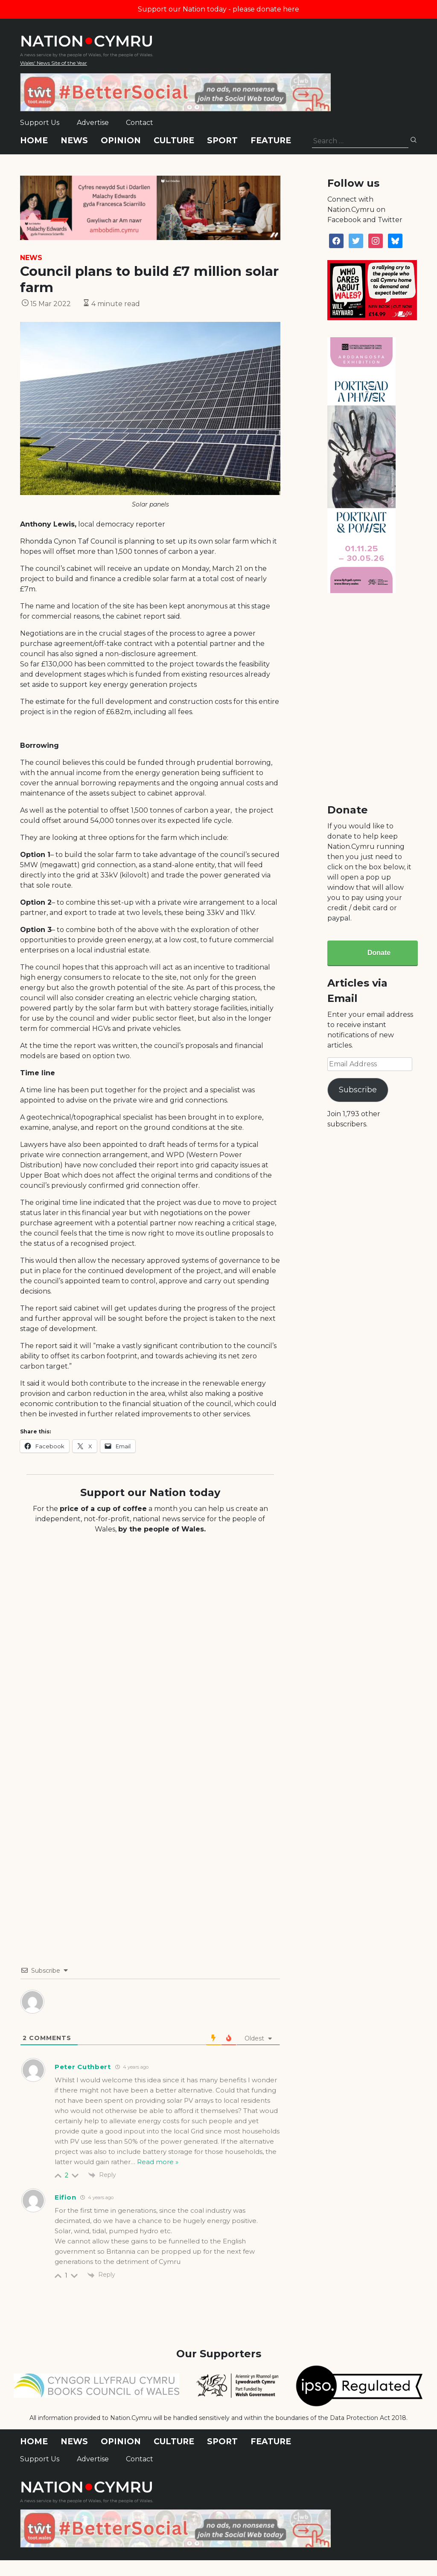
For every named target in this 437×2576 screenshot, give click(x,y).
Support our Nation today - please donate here (218, 9)
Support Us (39, 123)
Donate (378, 952)
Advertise (93, 123)
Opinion (121, 140)
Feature (271, 140)
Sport (222, 140)
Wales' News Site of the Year (53, 63)
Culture (174, 140)
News (74, 140)
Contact (139, 123)
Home (34, 140)
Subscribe (358, 1089)
